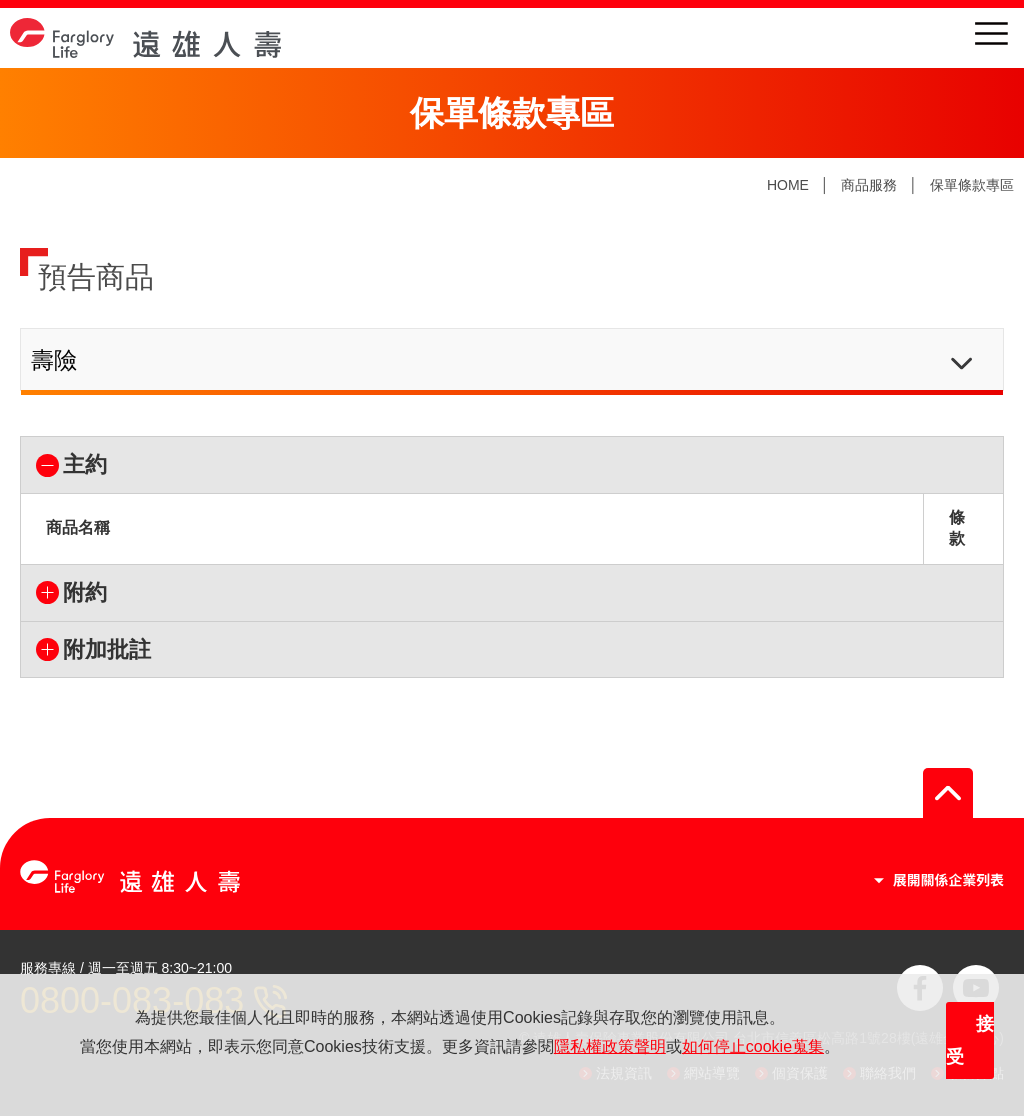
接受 (970, 1041)
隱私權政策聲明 (610, 1046)
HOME (788, 185)
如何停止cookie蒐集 (753, 1046)
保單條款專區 (972, 185)
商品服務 (869, 185)
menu (991, 33)
